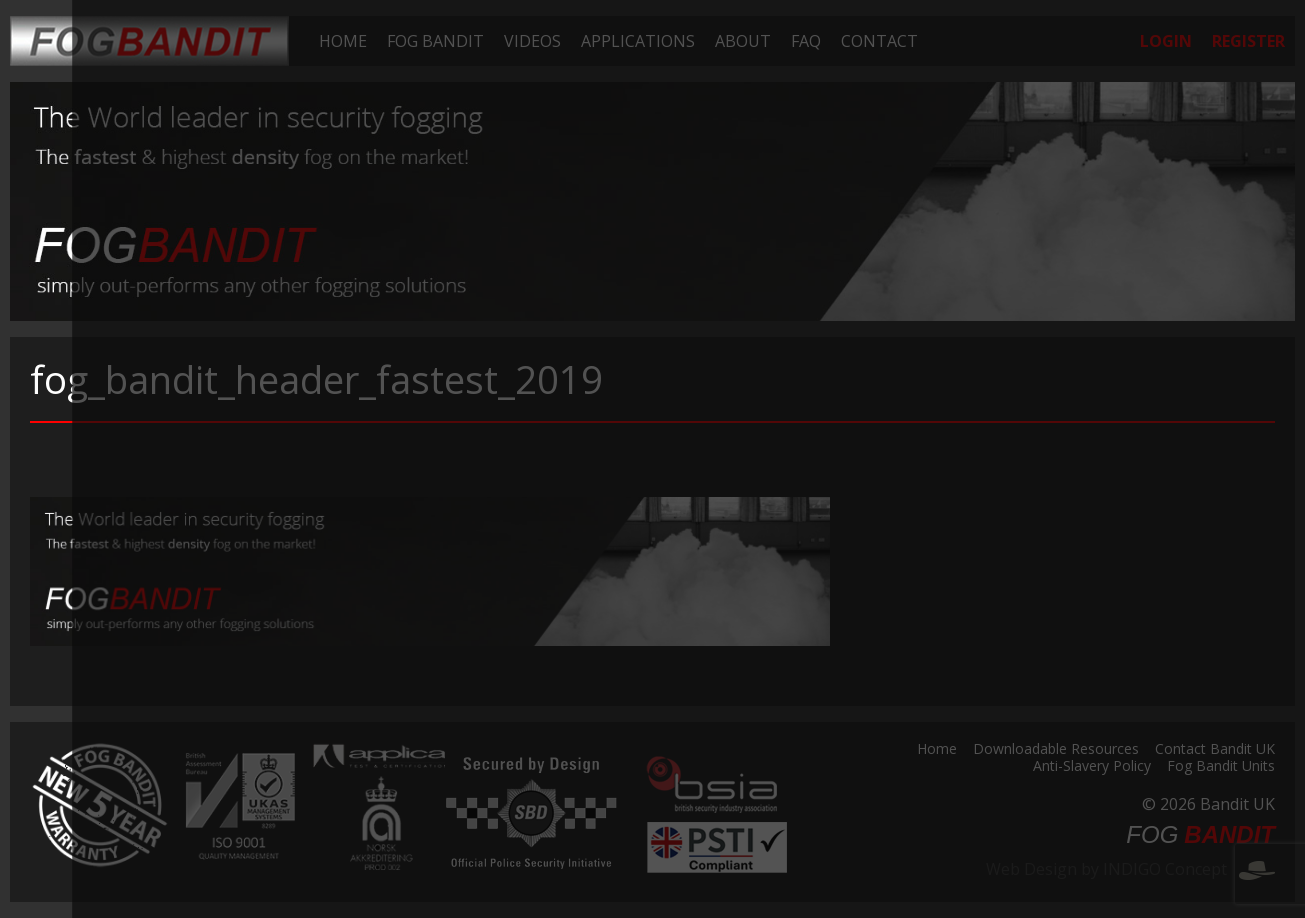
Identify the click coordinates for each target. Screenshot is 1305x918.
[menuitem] (343, 41)
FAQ (806, 41)
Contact (879, 41)
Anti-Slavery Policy (1092, 767)
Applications (638, 41)
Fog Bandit (435, 41)
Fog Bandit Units (1221, 767)
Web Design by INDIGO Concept (1130, 869)
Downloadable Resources (1056, 750)
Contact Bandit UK (1215, 750)
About (743, 41)
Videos (532, 41)
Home (343, 41)
